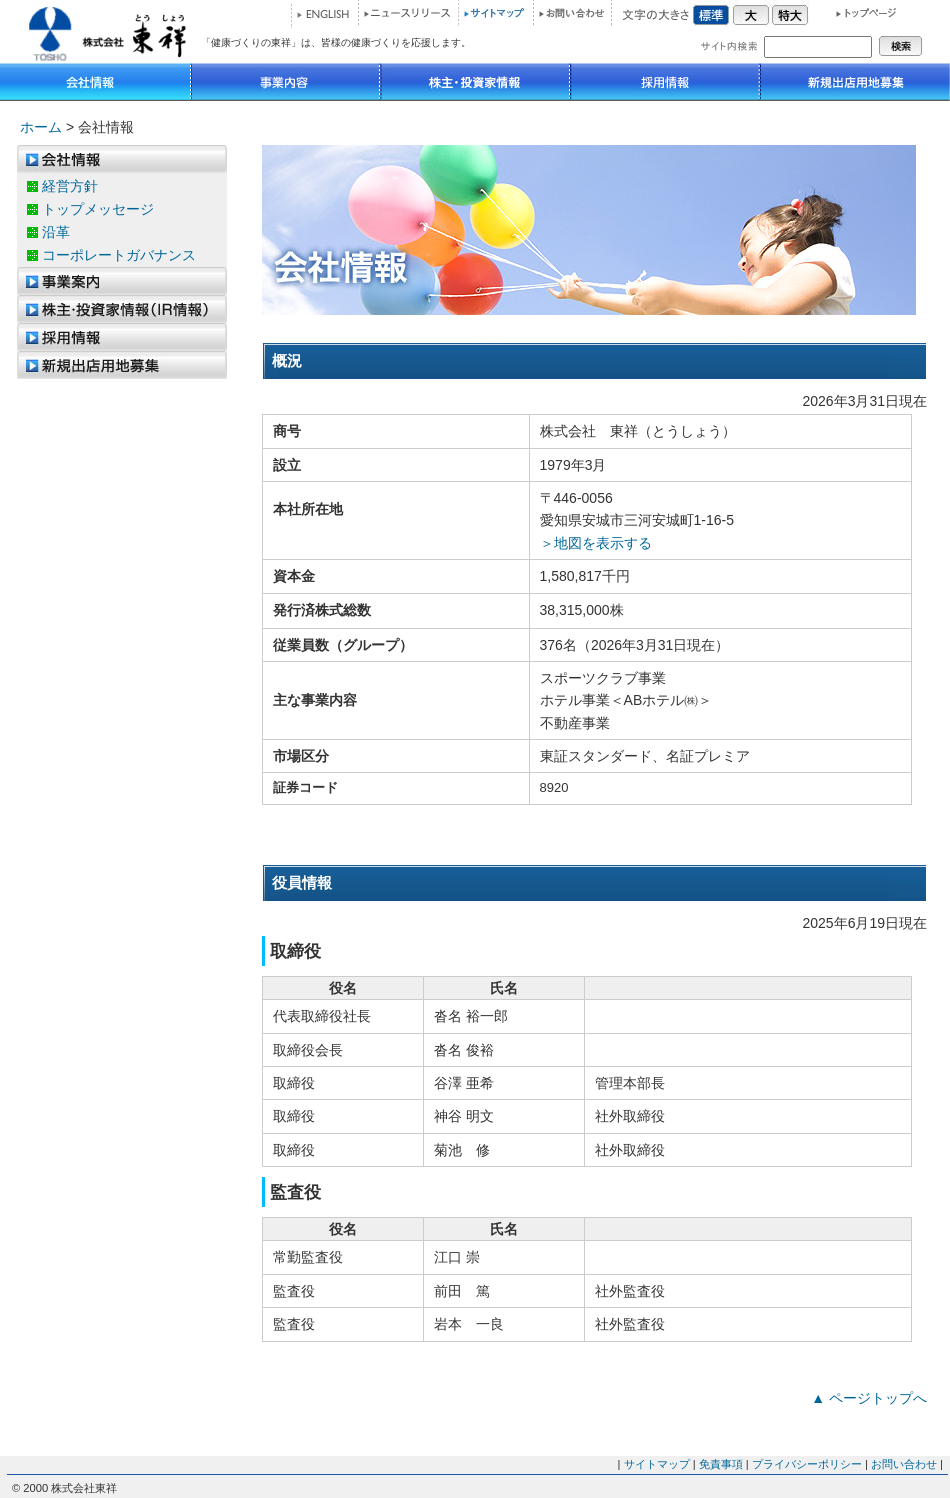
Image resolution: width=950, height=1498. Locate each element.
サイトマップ (495, 13)
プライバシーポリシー (807, 1464)
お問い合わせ (572, 13)
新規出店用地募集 (855, 82)
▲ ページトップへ (869, 1398)
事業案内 (122, 281)
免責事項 (721, 1464)
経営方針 (70, 186)
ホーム (41, 127)
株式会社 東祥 (100, 31)
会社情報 (95, 82)
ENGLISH (323, 15)
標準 (712, 13)
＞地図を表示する (596, 543)
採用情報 (665, 82)
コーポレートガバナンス (119, 255)
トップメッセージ (98, 209)
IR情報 (475, 82)
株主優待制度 (122, 309)
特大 (790, 13)
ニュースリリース (408, 13)
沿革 (56, 232)
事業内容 (285, 82)
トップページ (857, 13)
